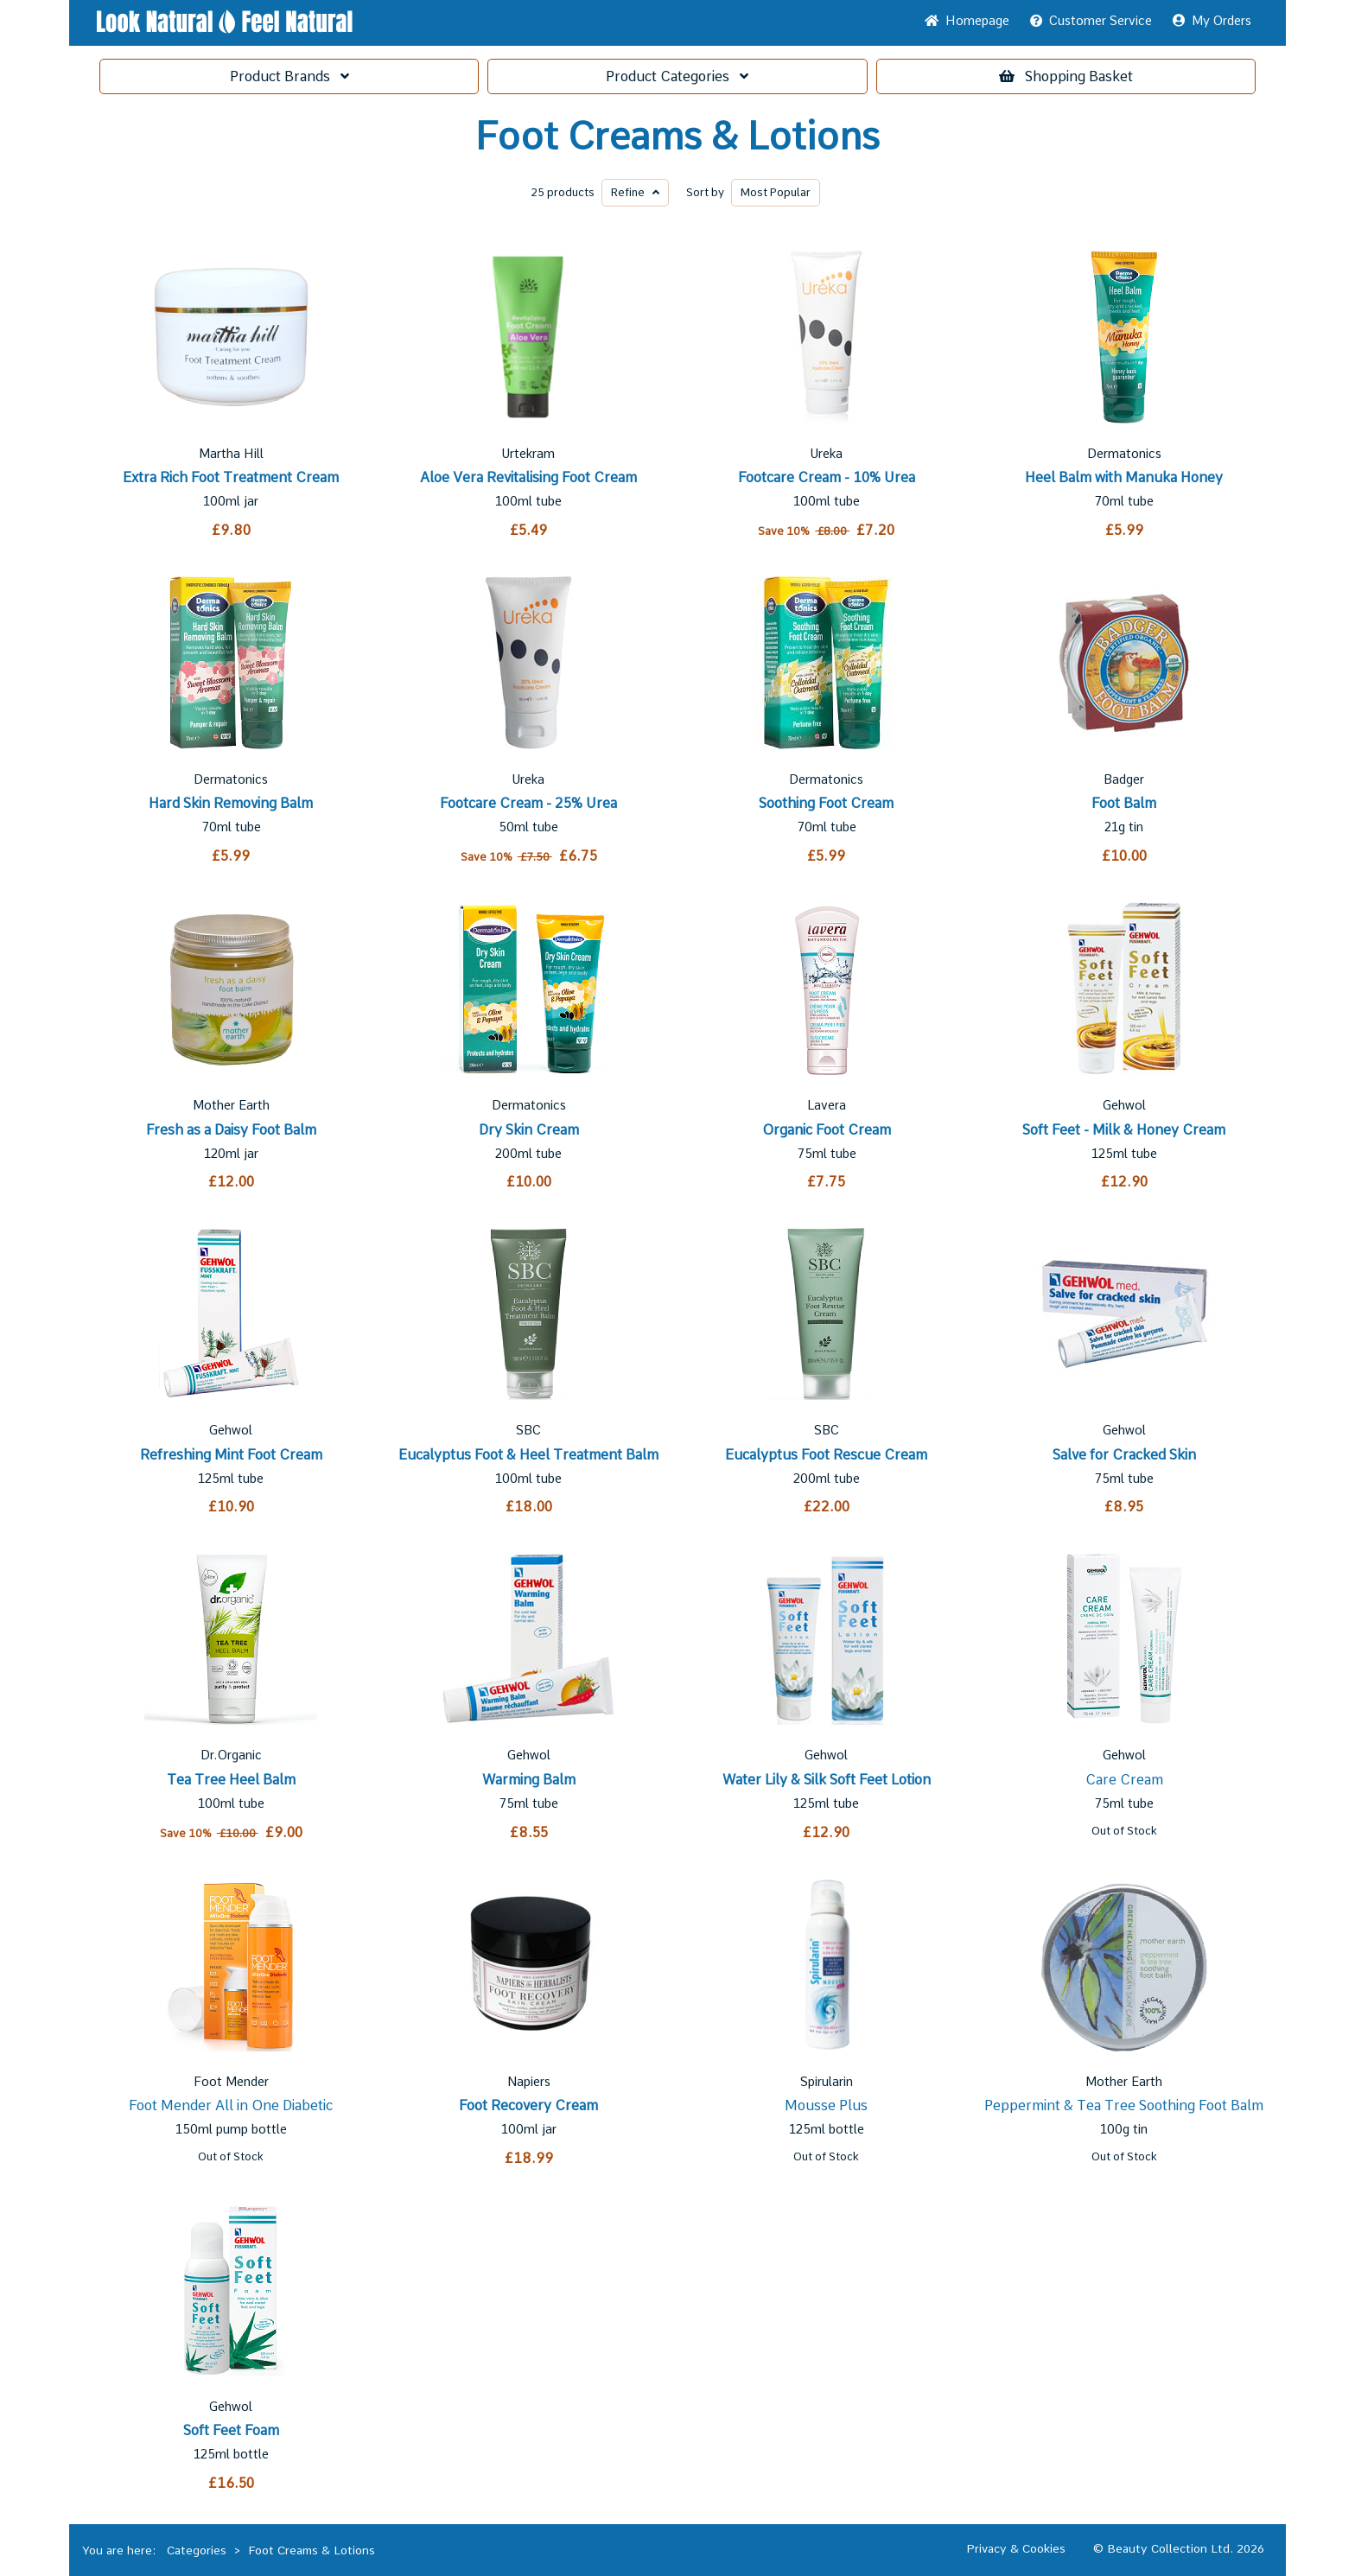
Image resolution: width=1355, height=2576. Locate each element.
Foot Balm (1123, 803)
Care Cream (1124, 1779)
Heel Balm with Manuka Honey (1124, 477)
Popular (776, 192)
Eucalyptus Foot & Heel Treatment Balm (528, 1455)
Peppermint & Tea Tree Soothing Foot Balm (1123, 2105)
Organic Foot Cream (826, 1130)
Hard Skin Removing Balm (231, 803)
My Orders (1212, 21)
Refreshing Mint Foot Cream (231, 1455)
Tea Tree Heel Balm (231, 1779)
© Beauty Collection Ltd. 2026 (1178, 2548)
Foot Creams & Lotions (677, 136)
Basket (1066, 76)
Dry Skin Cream (529, 1130)
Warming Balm (529, 1779)
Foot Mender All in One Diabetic (231, 2105)
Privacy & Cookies (1016, 2548)
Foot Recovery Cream (528, 2105)
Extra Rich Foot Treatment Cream (231, 477)
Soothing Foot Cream (826, 803)
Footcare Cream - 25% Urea (528, 803)
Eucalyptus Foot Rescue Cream (826, 1455)
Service (1091, 21)
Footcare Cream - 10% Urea (826, 477)
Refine (635, 192)
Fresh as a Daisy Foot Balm (231, 1130)
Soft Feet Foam (231, 2430)
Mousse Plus (826, 2105)
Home (967, 21)
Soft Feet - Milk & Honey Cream (1123, 1130)
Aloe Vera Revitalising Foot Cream (528, 477)
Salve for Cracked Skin (1124, 1455)
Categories (677, 76)
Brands (289, 76)
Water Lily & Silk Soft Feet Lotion (826, 1779)
